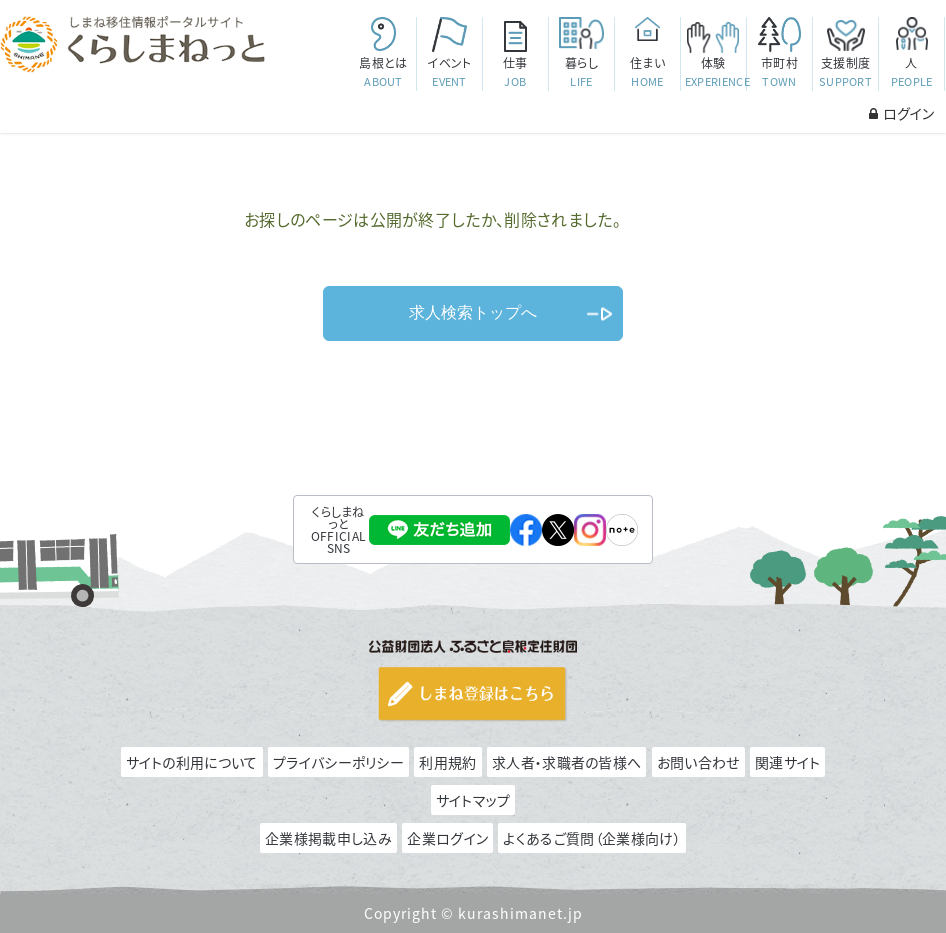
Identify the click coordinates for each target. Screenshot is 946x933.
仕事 (515, 72)
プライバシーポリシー (338, 762)
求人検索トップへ (473, 312)
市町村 (779, 72)
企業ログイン (447, 838)
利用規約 (447, 762)
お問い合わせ (698, 762)
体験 (715, 72)
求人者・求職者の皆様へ (566, 762)
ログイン (901, 113)
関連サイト (788, 762)
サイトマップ (473, 800)
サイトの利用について (192, 762)
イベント (449, 72)
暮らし (581, 72)
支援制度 (845, 72)
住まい (647, 72)
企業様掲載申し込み (328, 838)
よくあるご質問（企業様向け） (591, 838)
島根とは (383, 72)
